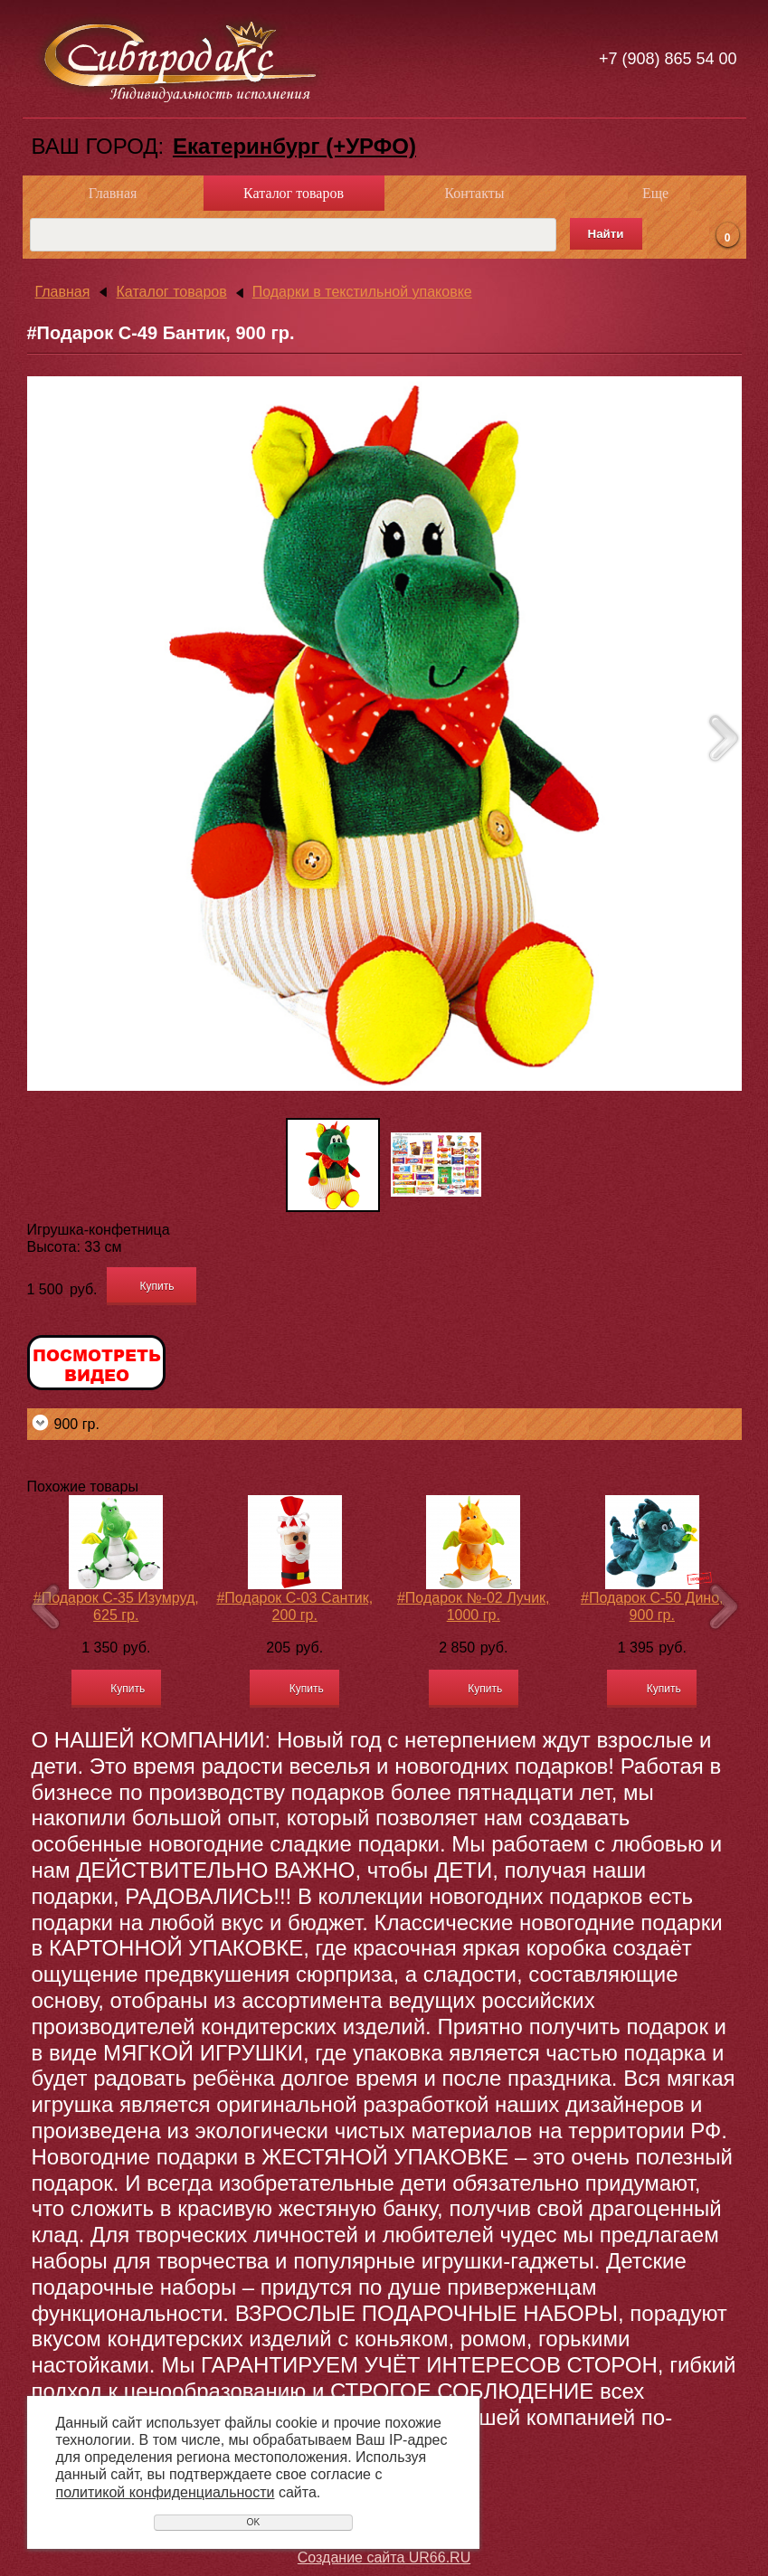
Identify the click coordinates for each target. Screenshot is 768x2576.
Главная (113, 193)
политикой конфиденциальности (165, 2492)
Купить (157, 1286)
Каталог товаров (293, 193)
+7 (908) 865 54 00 (668, 59)
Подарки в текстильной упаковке (362, 291)
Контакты (474, 193)
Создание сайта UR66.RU (384, 2557)
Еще (655, 193)
